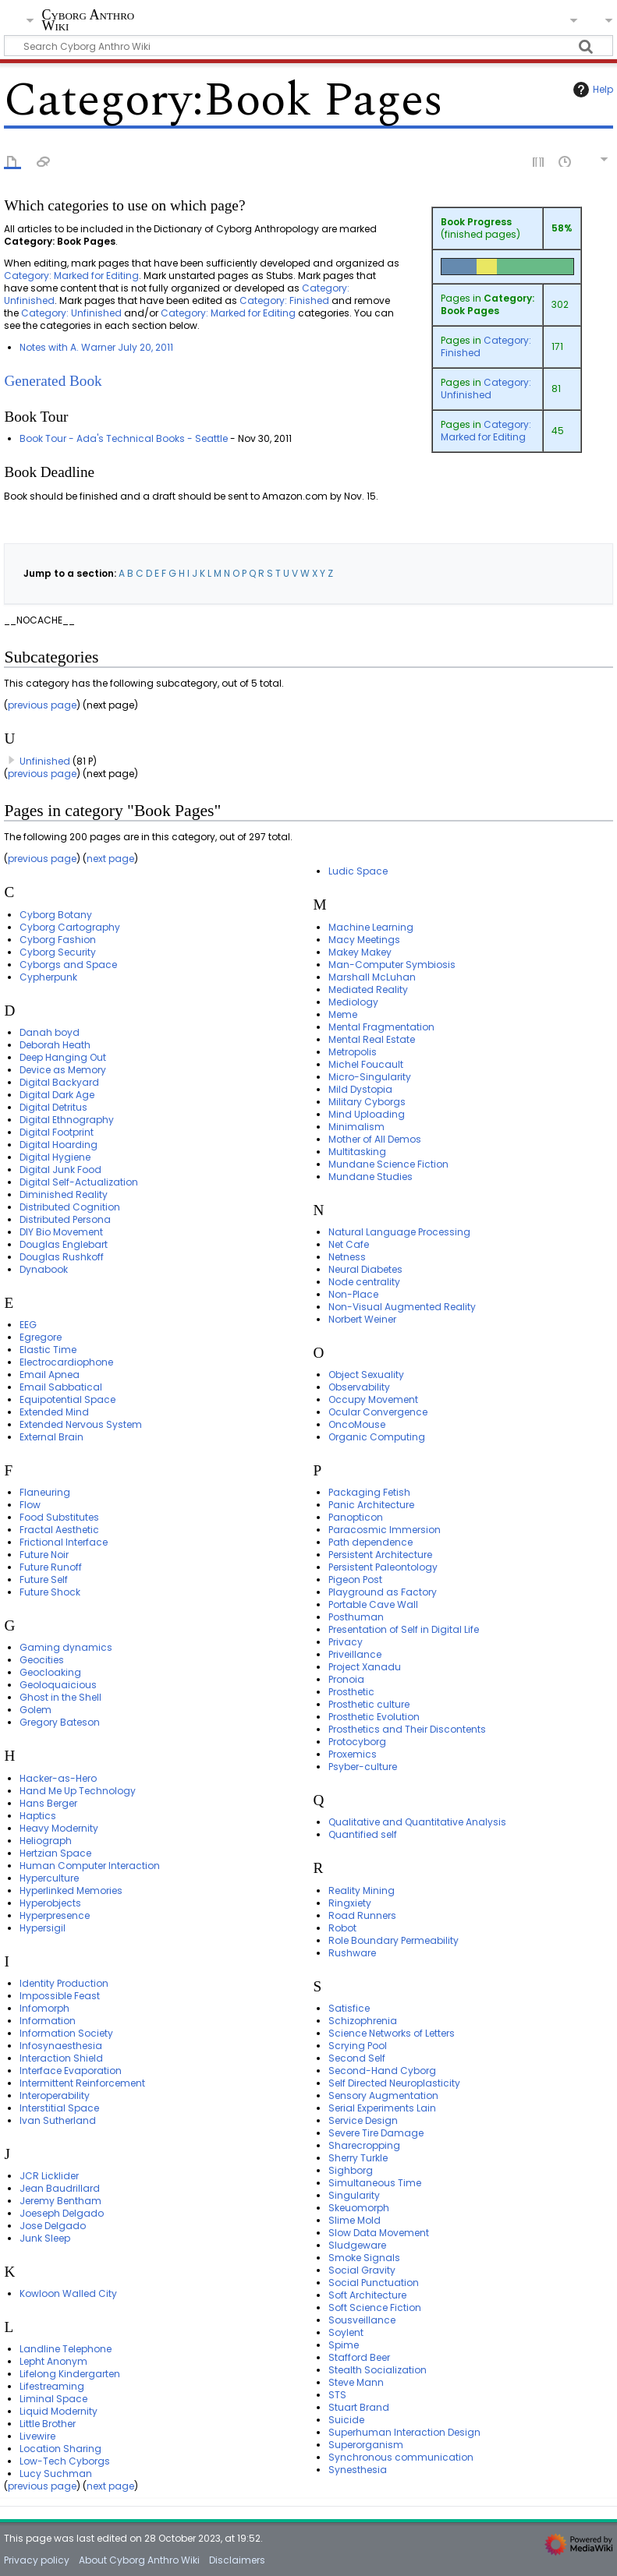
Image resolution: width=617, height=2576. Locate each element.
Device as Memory (63, 1069)
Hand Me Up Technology (78, 1790)
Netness (347, 1256)
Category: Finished (486, 346)
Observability (359, 1387)
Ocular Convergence (377, 1412)
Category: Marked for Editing (486, 430)
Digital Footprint (57, 1132)
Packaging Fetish (369, 1492)
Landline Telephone (66, 2348)
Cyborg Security (58, 952)
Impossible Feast (60, 1995)
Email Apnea (50, 1374)
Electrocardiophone (66, 1362)
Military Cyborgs (367, 1101)
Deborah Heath (55, 1044)
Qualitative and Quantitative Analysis (417, 1822)
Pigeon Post (355, 1579)
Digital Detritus (53, 1107)
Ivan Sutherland (58, 2120)
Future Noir (44, 1554)
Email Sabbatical (61, 1387)
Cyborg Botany (56, 914)
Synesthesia (357, 2469)
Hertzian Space (55, 1853)
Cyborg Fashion (58, 939)
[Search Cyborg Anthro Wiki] (308, 45)
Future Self (44, 1579)
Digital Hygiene (55, 1157)
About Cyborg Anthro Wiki (139, 2560)
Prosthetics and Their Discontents (407, 1729)
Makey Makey (360, 952)
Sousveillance (361, 2320)
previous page (42, 705)
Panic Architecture (371, 1504)
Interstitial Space (59, 2108)
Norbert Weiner (362, 1319)
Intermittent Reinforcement (82, 2083)
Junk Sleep (45, 2238)
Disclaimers (237, 2560)
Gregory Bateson (60, 1722)
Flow (30, 1504)
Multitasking (357, 1151)
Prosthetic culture (369, 1704)
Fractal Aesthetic (59, 1529)
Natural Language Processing (399, 1232)
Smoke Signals (364, 2257)
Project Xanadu (364, 1666)
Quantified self (362, 1834)
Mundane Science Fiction (388, 1164)
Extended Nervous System (81, 1424)
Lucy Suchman (56, 2473)
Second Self (356, 2058)
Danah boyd (50, 1032)
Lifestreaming (52, 2386)
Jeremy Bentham (60, 2200)
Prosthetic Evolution (374, 1716)
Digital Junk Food (60, 1169)
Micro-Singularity (369, 1076)
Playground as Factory (382, 1592)
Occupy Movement (373, 1399)
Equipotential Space (67, 1399)
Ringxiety (349, 1903)
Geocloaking (50, 1672)
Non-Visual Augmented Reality (402, 1306)
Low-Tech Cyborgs (65, 2461)
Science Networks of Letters (391, 2033)
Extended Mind (54, 1412)
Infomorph (44, 2008)
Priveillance (354, 1654)
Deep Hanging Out (63, 1057)
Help (591, 89)
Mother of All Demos (374, 1139)
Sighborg (350, 2170)
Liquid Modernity (59, 2411)
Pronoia (346, 1679)
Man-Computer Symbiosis (392, 964)
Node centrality (364, 1281)
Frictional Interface (64, 1542)
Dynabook (44, 1269)
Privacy (345, 1641)
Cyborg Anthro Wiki (87, 20)
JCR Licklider (49, 2175)
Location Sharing (60, 2448)
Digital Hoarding (59, 1144)
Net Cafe (348, 1244)
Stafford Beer (359, 2357)
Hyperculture (49, 1878)
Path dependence (370, 1542)
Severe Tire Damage (376, 2133)
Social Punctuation (373, 2282)
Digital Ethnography (67, 1119)
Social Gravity (361, 2270)
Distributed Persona (65, 1219)
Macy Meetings (364, 939)
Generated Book (52, 381)
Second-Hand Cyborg (382, 2070)
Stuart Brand (358, 2407)
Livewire (37, 2436)
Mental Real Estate (371, 1039)
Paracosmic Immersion (384, 1529)
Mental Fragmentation (381, 1027)
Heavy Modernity (59, 1828)
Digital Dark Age (57, 1094)
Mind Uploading (366, 1114)
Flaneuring (45, 1492)
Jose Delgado (53, 2225)
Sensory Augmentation (383, 2095)
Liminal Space (53, 2398)
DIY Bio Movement (61, 1232)
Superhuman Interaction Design (404, 2432)
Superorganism (365, 2444)
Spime (343, 2345)
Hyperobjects (50, 1903)
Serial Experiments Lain (382, 2108)
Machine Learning (370, 927)
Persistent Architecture (380, 1554)
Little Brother (48, 2423)
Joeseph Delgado (62, 2213)
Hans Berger (48, 1803)
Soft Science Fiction (374, 2307)
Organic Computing (376, 1436)
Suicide (346, 2419)
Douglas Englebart (64, 1244)
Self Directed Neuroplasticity (394, 2083)
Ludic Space (358, 871)
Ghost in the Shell (60, 1697)
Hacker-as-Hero (58, 1778)
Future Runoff (51, 1567)
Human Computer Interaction (90, 1865)
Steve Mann (356, 2382)
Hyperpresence (55, 1915)
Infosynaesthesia (61, 2045)
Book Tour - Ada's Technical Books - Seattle (124, 438)
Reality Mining (361, 1890)
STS (337, 2394)
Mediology (353, 1002)
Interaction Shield (61, 2058)
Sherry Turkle (358, 2157)
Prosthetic (351, 1691)
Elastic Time (48, 1349)
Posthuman (356, 1617)
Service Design (363, 2120)
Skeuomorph (358, 2207)
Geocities (42, 1659)
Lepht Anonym (53, 2361)
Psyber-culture (362, 1766)
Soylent (345, 2332)
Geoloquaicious (58, 1684)
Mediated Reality (368, 989)
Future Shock (50, 1592)
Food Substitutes (59, 1517)
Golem (35, 1709)
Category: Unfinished (486, 388)
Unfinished (45, 761)
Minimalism (356, 1126)
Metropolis (352, 1051)
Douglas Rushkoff (62, 1256)
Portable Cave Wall (373, 1604)
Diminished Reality (64, 1194)
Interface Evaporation (71, 2070)
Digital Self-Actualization (79, 1182)
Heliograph (46, 1840)
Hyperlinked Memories (71, 1890)
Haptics (38, 1815)
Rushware (352, 1952)
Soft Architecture (367, 2295)
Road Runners (362, 1915)
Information (48, 2020)
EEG (28, 1324)
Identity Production (64, 1983)
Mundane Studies (370, 1176)
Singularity (354, 2195)
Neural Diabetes (365, 1269)
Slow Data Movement (378, 2232)
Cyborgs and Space (68, 964)
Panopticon (355, 1517)
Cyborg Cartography (70, 927)
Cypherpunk (48, 977)
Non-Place (353, 1294)
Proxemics (352, 1754)
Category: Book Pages (487, 304)
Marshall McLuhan (372, 977)
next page (110, 858)
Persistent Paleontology (383, 1567)
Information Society (66, 2033)
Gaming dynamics (66, 1647)
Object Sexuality (366, 1374)
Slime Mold (354, 2220)
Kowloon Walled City (68, 2293)
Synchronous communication (400, 2457)
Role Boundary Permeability (393, 1940)
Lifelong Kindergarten (70, 2373)
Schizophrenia (362, 2020)
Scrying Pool (357, 2045)
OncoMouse (356, 1424)
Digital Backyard (59, 1082)
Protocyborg (357, 1741)
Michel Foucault (365, 1064)
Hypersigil (43, 1928)
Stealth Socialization (377, 2369)
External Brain (51, 1436)
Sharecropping (364, 2145)
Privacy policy (36, 2560)
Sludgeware (357, 2245)
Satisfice (349, 2008)
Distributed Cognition (70, 1207)
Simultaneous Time (374, 2182)
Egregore (41, 1337)
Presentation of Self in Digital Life (403, 1629)
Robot (342, 1928)
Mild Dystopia (360, 1089)
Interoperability (55, 2095)
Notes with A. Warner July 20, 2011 (96, 347)
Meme (342, 1014)
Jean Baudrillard (60, 2188)
